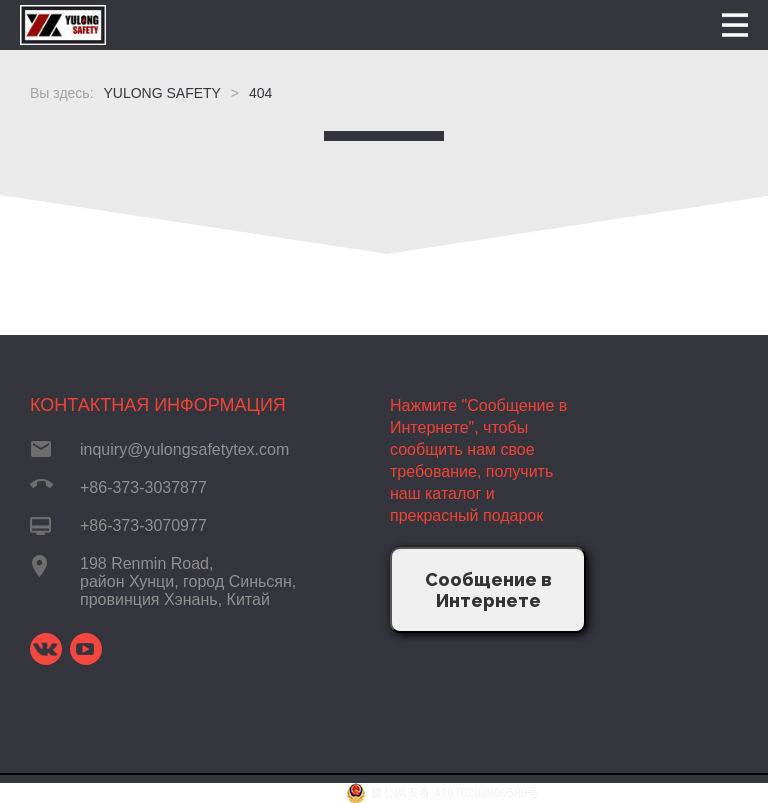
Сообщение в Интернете (488, 590)
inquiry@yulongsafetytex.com (184, 449)
